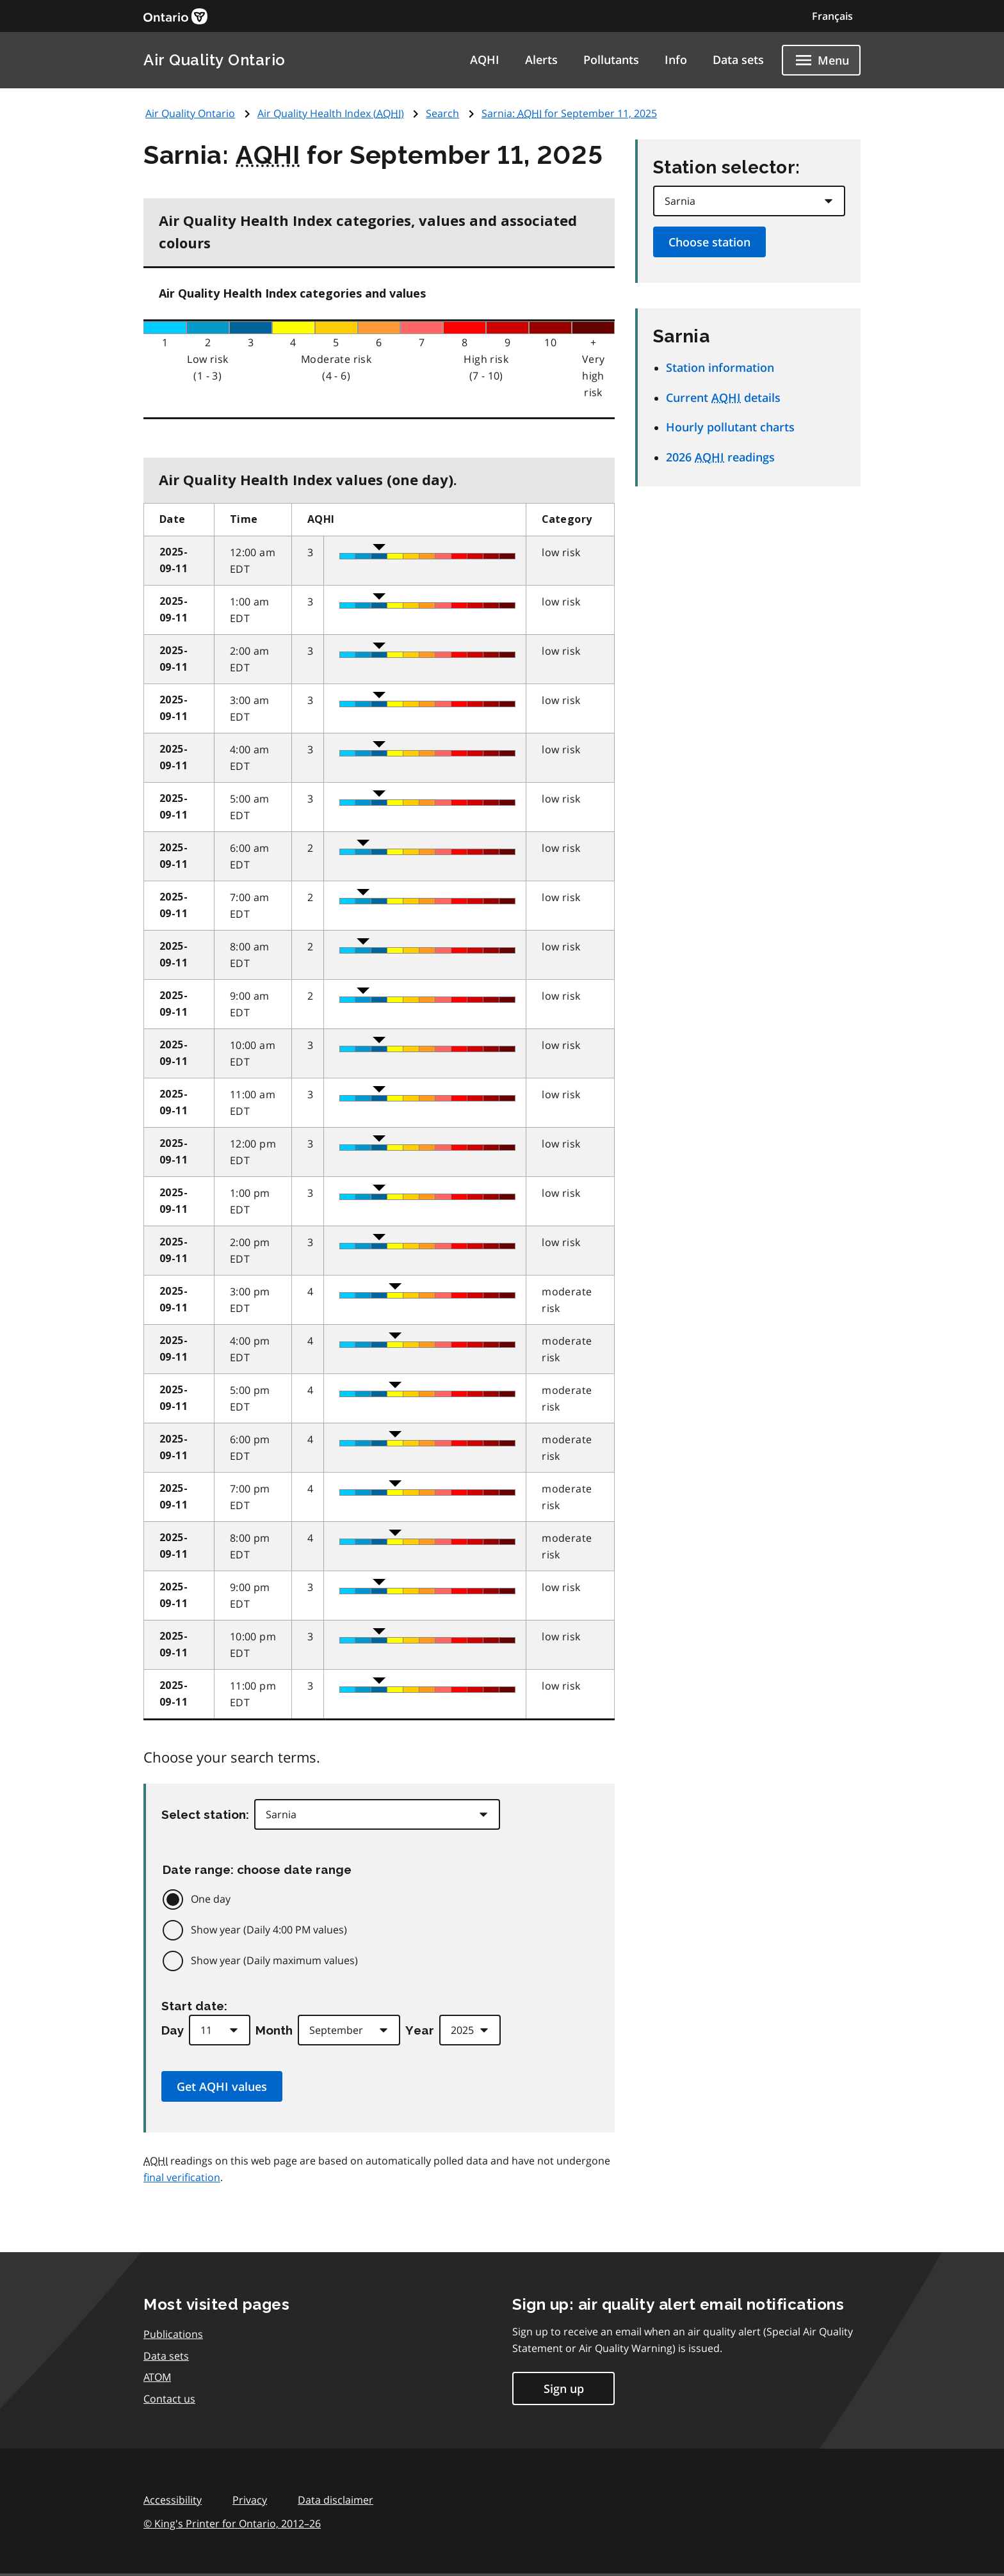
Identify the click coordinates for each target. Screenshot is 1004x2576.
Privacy (249, 2500)
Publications (173, 2334)
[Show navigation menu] (821, 60)
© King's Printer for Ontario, (232, 2523)
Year (419, 2030)
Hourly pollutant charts (730, 427)
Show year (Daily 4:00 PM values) (269, 1930)
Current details (723, 397)
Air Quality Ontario (214, 60)
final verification (181, 2177)
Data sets (738, 59)
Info (676, 59)
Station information (720, 367)
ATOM (157, 2377)
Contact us (169, 2399)
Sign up (564, 2388)
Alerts (541, 59)
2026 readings (720, 457)
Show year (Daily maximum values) (274, 1960)
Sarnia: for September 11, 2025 (569, 113)
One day (211, 1899)
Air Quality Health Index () (330, 113)
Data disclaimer (335, 2500)
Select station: (205, 1814)
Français (832, 16)
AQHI (484, 59)
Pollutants (611, 59)
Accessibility (172, 2500)
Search (442, 113)
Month (274, 2030)
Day (172, 2030)
